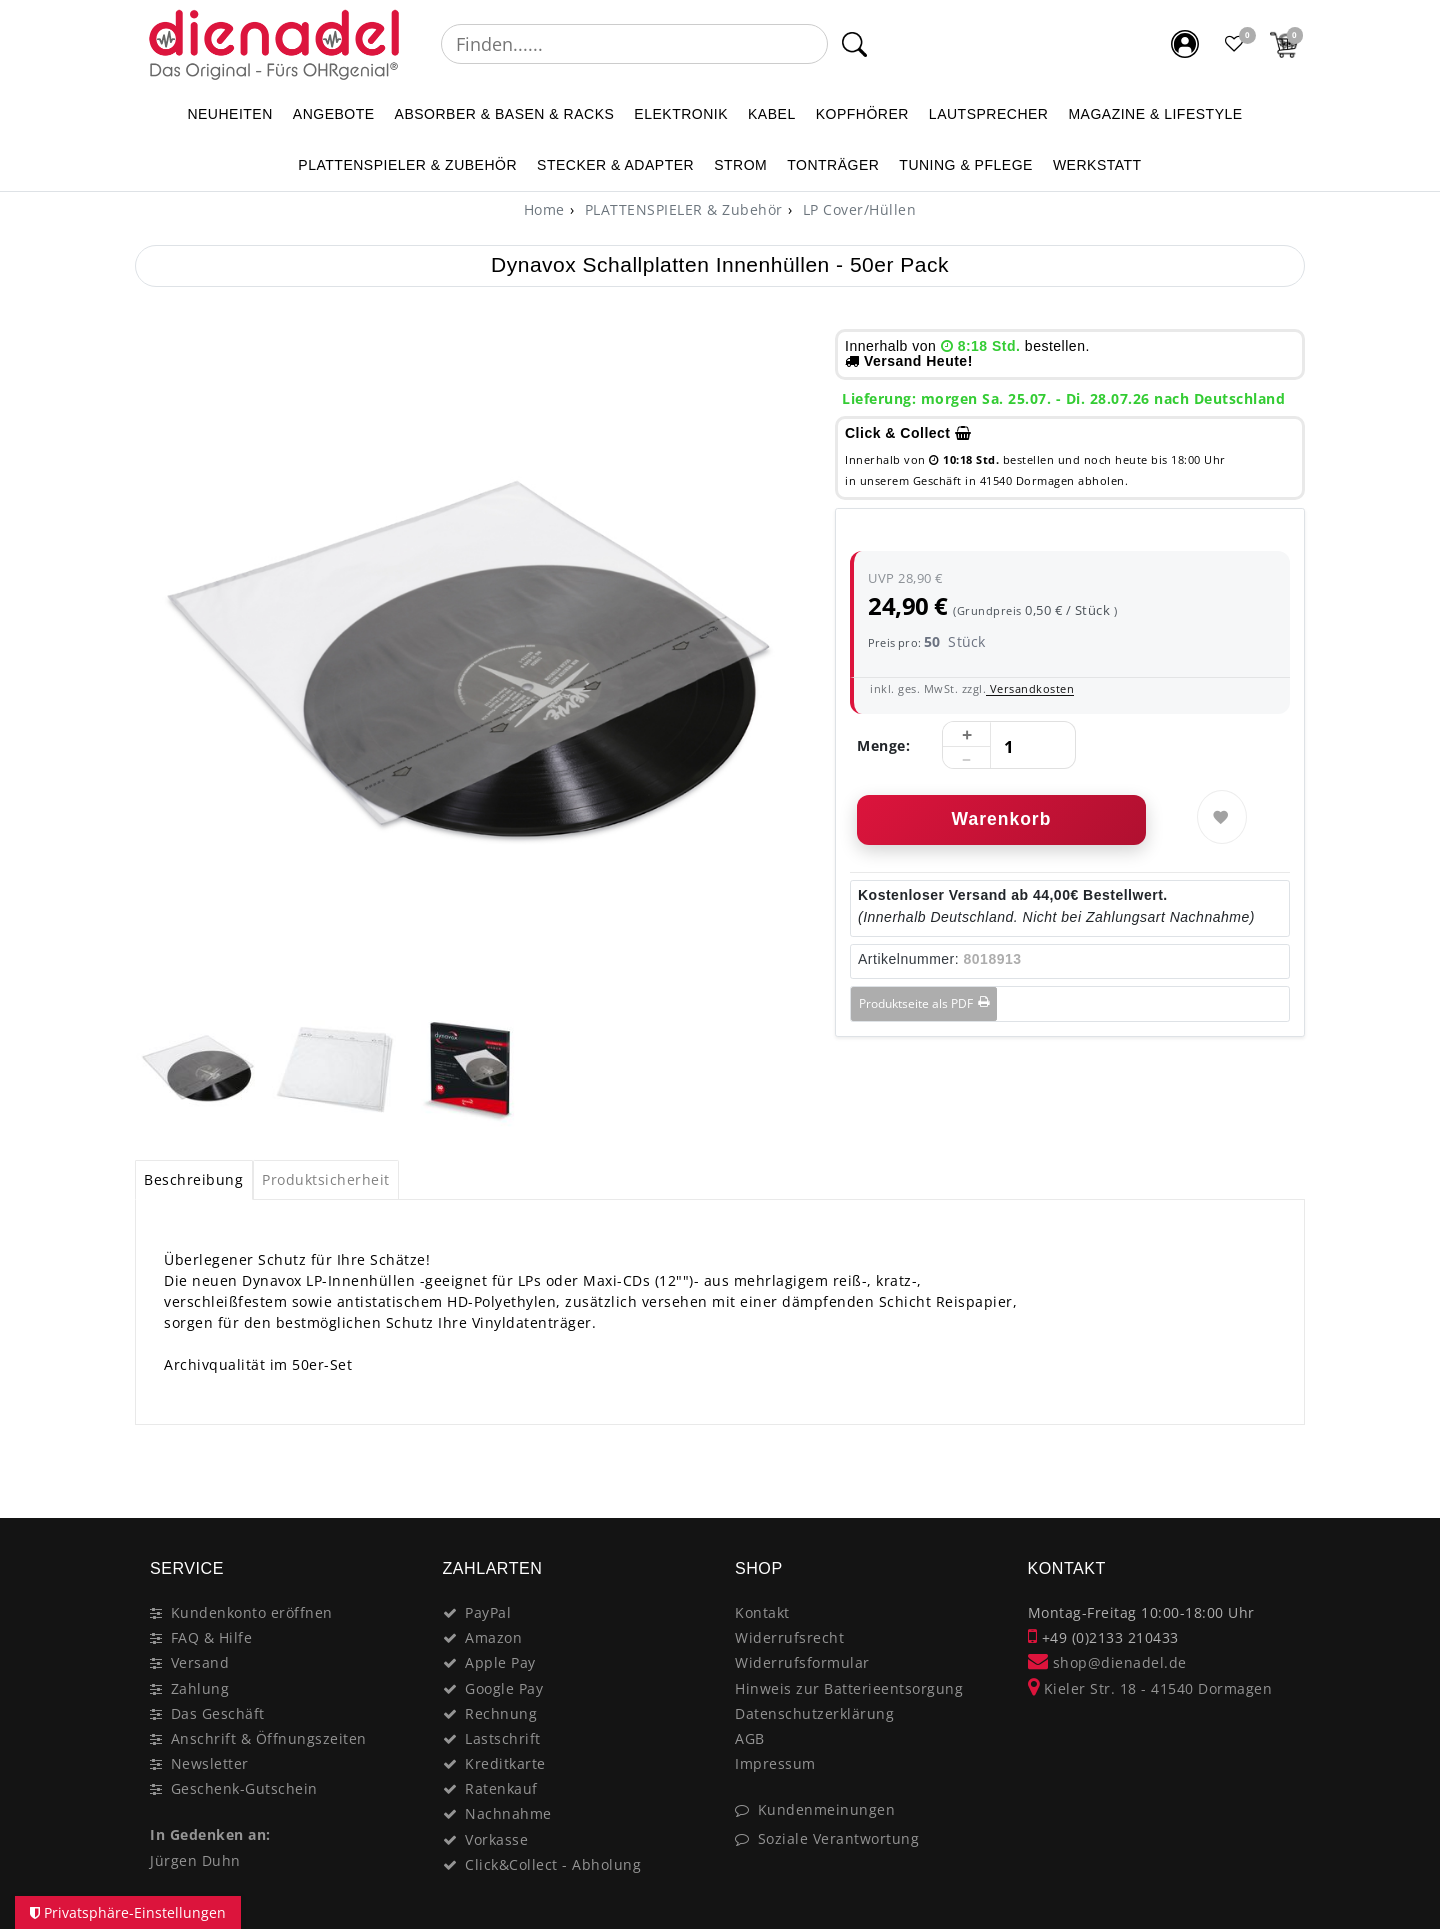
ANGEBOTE (334, 114)
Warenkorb (1002, 819)
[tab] (194, 1180)
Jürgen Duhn (195, 1860)
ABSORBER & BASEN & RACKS (505, 114)
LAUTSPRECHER (989, 114)
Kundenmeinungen (827, 1809)
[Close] (1280, 1475)
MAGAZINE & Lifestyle (1155, 114)
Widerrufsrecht (789, 1637)
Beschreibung (193, 1179)
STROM (740, 165)
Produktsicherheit (326, 1179)
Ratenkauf (501, 1788)
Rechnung (501, 1713)
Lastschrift (503, 1738)
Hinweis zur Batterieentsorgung (849, 1688)
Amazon (493, 1637)
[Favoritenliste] (1235, 44)
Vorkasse (496, 1839)
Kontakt (762, 1612)
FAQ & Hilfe (212, 1637)
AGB (750, 1738)
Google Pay (504, 1688)
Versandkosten (1030, 688)
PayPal (488, 1612)
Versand (200, 1662)
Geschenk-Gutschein (244, 1788)
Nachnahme (508, 1813)
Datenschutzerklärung (814, 1713)
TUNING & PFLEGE (966, 165)
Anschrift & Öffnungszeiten (269, 1738)
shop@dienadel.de (1107, 1662)
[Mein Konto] (1185, 44)
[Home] (544, 209)
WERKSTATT (1097, 165)
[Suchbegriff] (634, 44)
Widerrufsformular (802, 1662)
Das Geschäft (218, 1713)
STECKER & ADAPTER (615, 165)
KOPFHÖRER (862, 114)
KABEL (772, 114)
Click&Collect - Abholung (553, 1864)
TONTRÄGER (833, 165)
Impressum (775, 1763)
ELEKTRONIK (681, 114)
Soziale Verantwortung (839, 1838)
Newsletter (210, 1763)
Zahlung (200, 1688)
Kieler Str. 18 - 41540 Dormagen (1150, 1688)
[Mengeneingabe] (1009, 746)
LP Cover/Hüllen (857, 209)
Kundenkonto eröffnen (252, 1612)
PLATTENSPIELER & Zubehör (407, 165)
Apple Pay (500, 1662)
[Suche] (854, 44)
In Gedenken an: (210, 1834)
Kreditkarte (505, 1763)
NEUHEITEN (229, 114)
